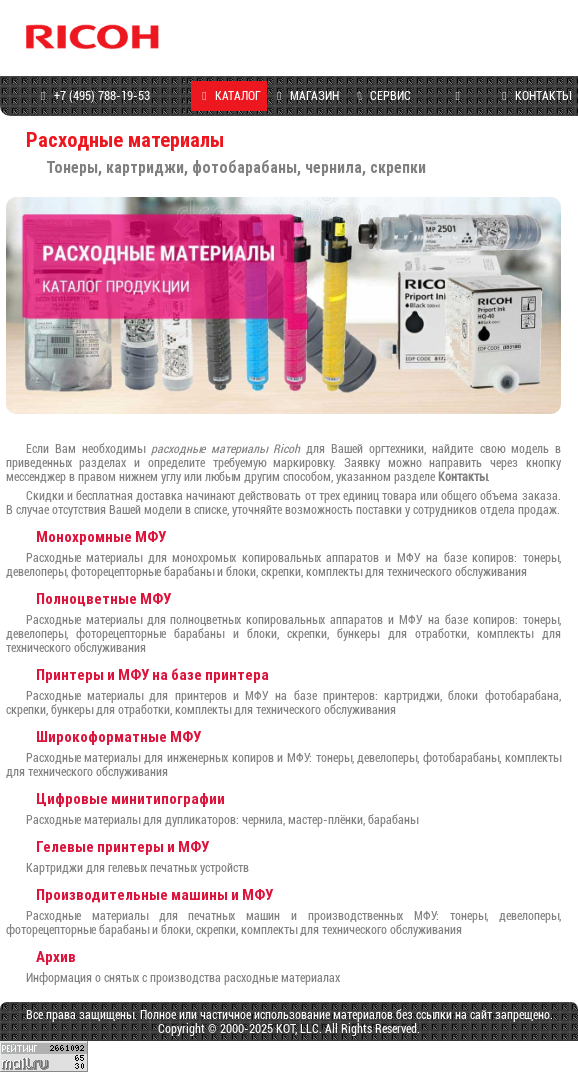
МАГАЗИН (304, 96)
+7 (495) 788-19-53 (92, 96)
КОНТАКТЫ (534, 96)
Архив (56, 956)
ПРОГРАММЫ (457, 111)
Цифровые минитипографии (130, 798)
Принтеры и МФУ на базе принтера (152, 674)
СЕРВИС (380, 96)
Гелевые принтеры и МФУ (122, 846)
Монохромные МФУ (101, 536)
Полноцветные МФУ (103, 598)
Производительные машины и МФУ (154, 894)
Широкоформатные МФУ (118, 736)
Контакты (462, 477)
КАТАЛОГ (229, 96)
